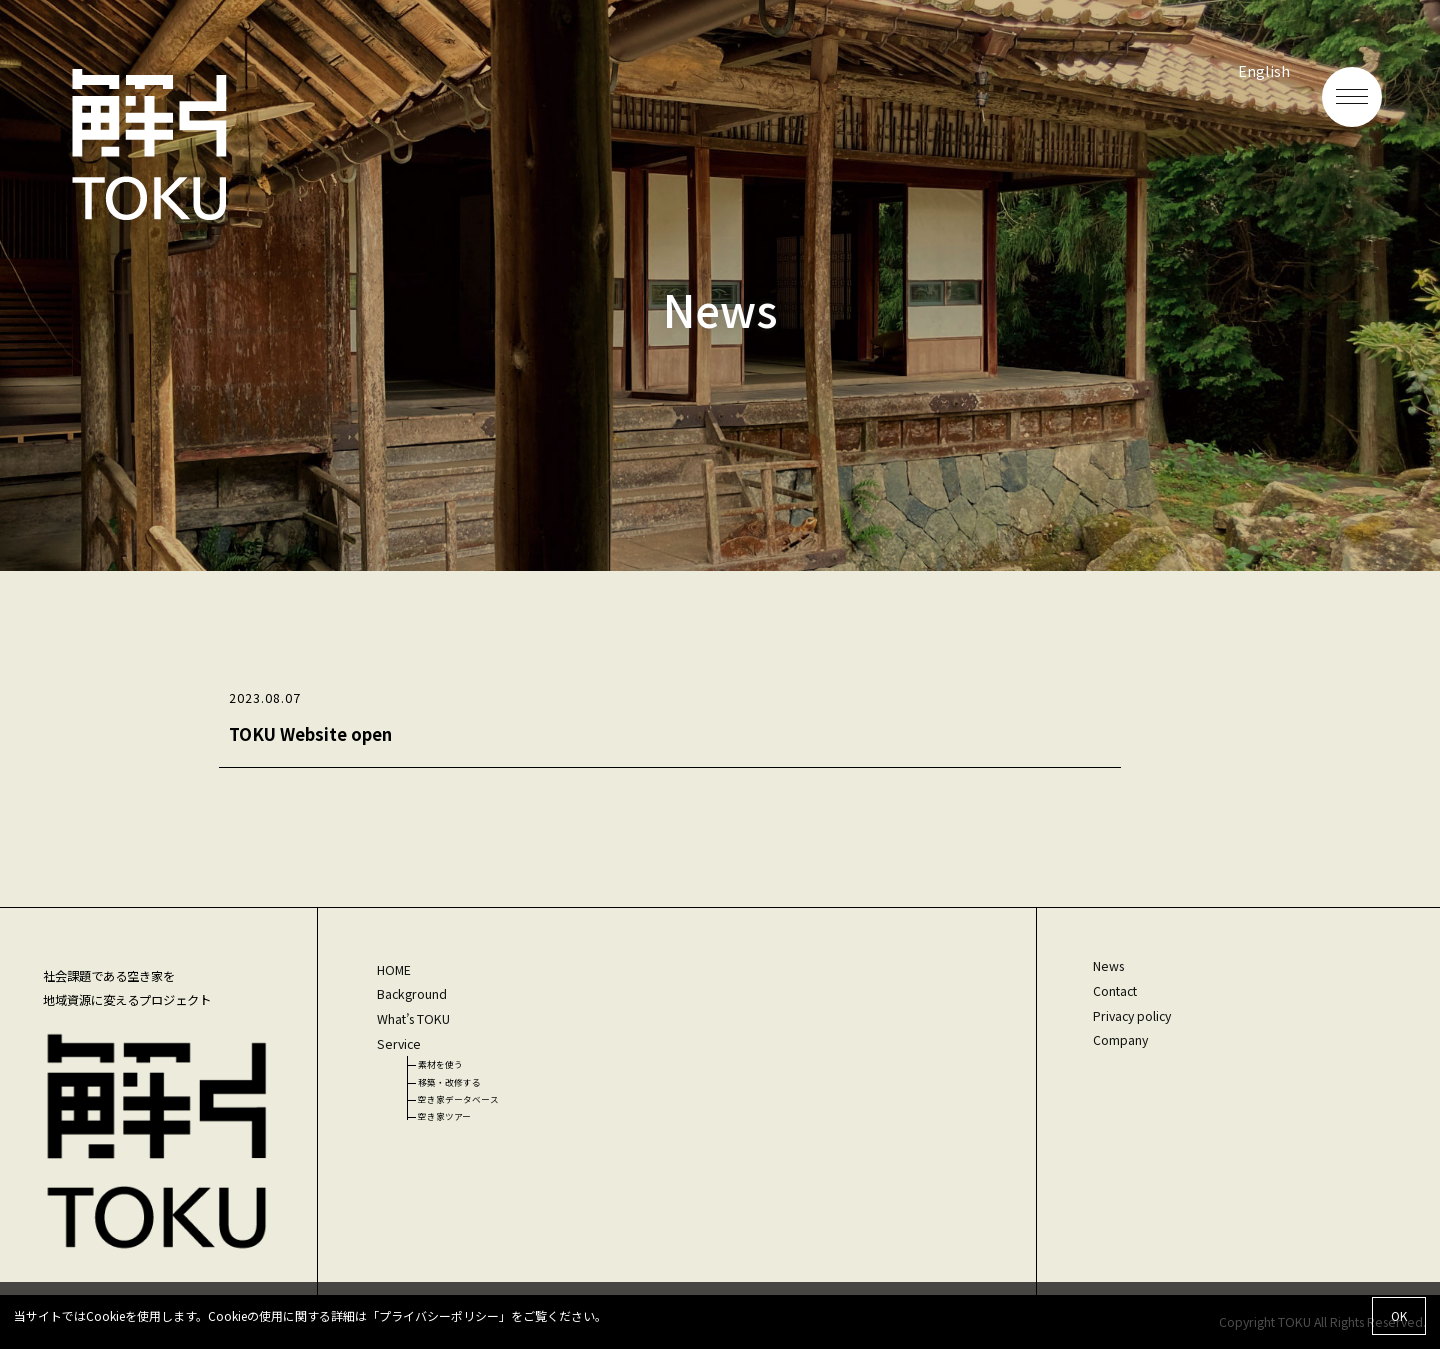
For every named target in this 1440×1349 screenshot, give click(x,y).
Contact (1115, 991)
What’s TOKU (413, 1019)
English (1264, 70)
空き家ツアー (444, 1116)
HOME (394, 970)
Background (412, 994)
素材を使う (440, 1064)
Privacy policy (1132, 1016)
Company (1120, 1040)
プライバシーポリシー (439, 1315)
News (1108, 966)
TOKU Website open (310, 734)
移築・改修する (449, 1082)
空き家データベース (458, 1099)
